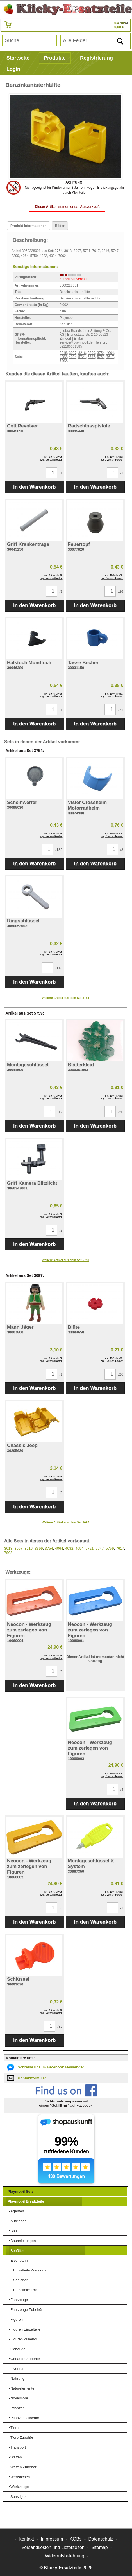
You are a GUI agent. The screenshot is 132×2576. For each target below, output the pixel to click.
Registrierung (96, 58)
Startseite (17, 58)
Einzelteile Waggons (29, 2270)
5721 (82, 357)
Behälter (17, 2250)
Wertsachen (20, 2477)
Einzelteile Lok (25, 2290)
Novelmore (19, 2398)
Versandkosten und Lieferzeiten (53, 2547)
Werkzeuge (19, 2487)
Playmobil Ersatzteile (26, 2201)
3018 (63, 353)
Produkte (55, 58)
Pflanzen (17, 2408)
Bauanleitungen (23, 2241)
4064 (110, 353)
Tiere (14, 2428)
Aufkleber (18, 2221)
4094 (72, 357)
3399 (91, 353)
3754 (101, 353)
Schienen (20, 2280)
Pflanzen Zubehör (24, 2418)
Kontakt (26, 2539)
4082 (63, 357)
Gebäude (18, 2349)
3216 (82, 353)
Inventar (17, 2369)
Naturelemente (22, 2388)
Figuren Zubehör (23, 2339)
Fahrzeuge (19, 2300)
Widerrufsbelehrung (64, 2556)
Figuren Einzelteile (25, 2329)
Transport (18, 2447)
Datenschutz (100, 2539)
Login (13, 69)
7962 (63, 361)
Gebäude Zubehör (25, 2359)
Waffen (16, 2457)
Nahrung (17, 2378)
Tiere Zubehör (21, 2437)
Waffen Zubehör (23, 2467)
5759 (101, 357)
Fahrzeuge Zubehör (26, 2309)
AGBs (75, 2539)
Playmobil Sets (20, 2191)
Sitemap (99, 2547)
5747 (91, 357)
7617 (110, 357)
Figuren (16, 2319)
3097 (72, 353)
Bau (13, 2231)
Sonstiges (18, 2496)
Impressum (52, 2539)
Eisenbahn (19, 2260)
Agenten (17, 2211)
